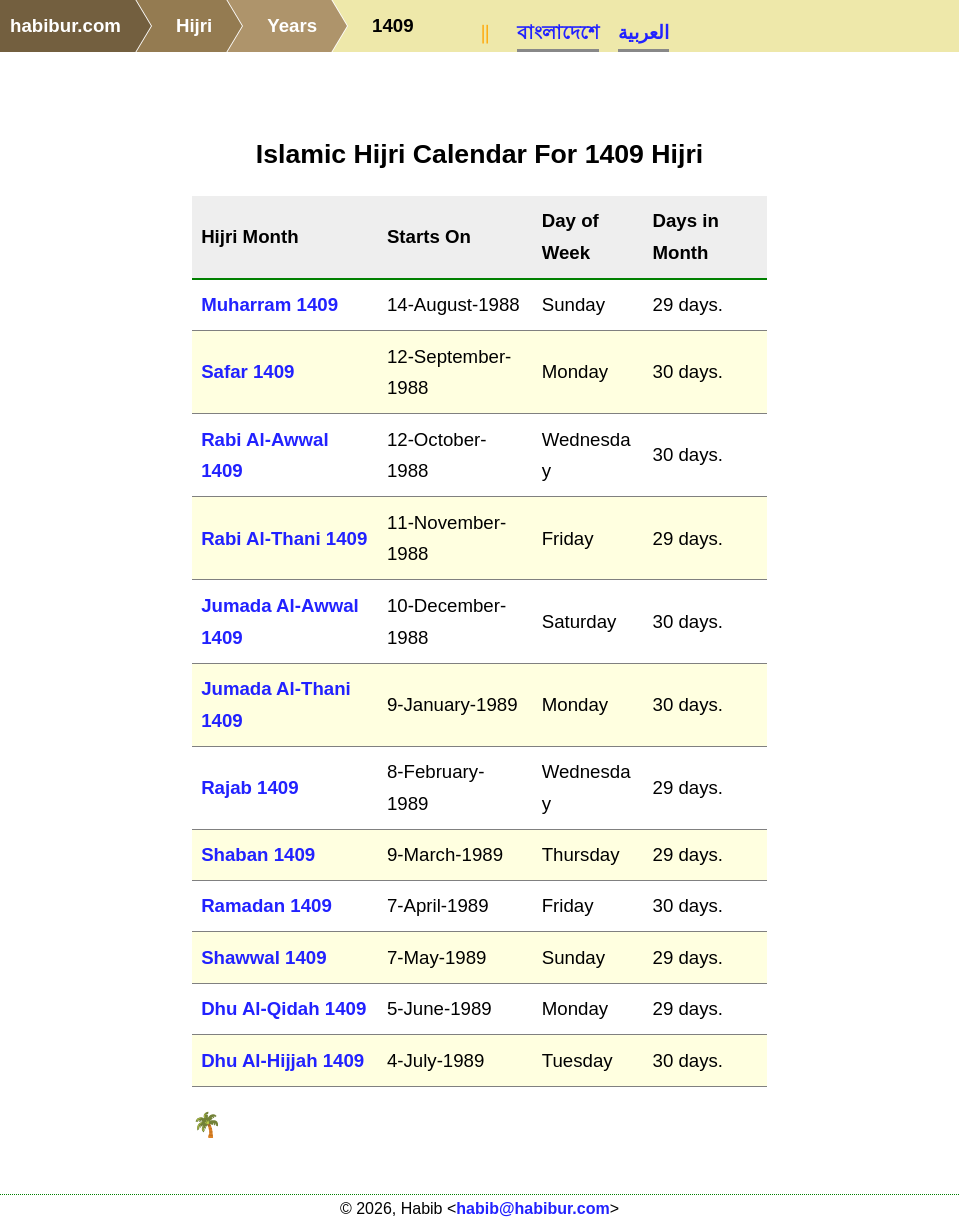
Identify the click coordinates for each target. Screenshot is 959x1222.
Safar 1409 (247, 371)
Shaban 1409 (258, 854)
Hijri (194, 25)
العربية (643, 32)
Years (292, 25)
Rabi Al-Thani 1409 (284, 538)
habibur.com (65, 25)
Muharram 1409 (269, 304)
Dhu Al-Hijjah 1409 (282, 1060)
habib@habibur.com (532, 1208)
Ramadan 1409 (266, 905)
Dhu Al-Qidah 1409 (283, 1008)
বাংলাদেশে (558, 32)
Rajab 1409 (250, 787)
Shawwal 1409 (263, 957)
